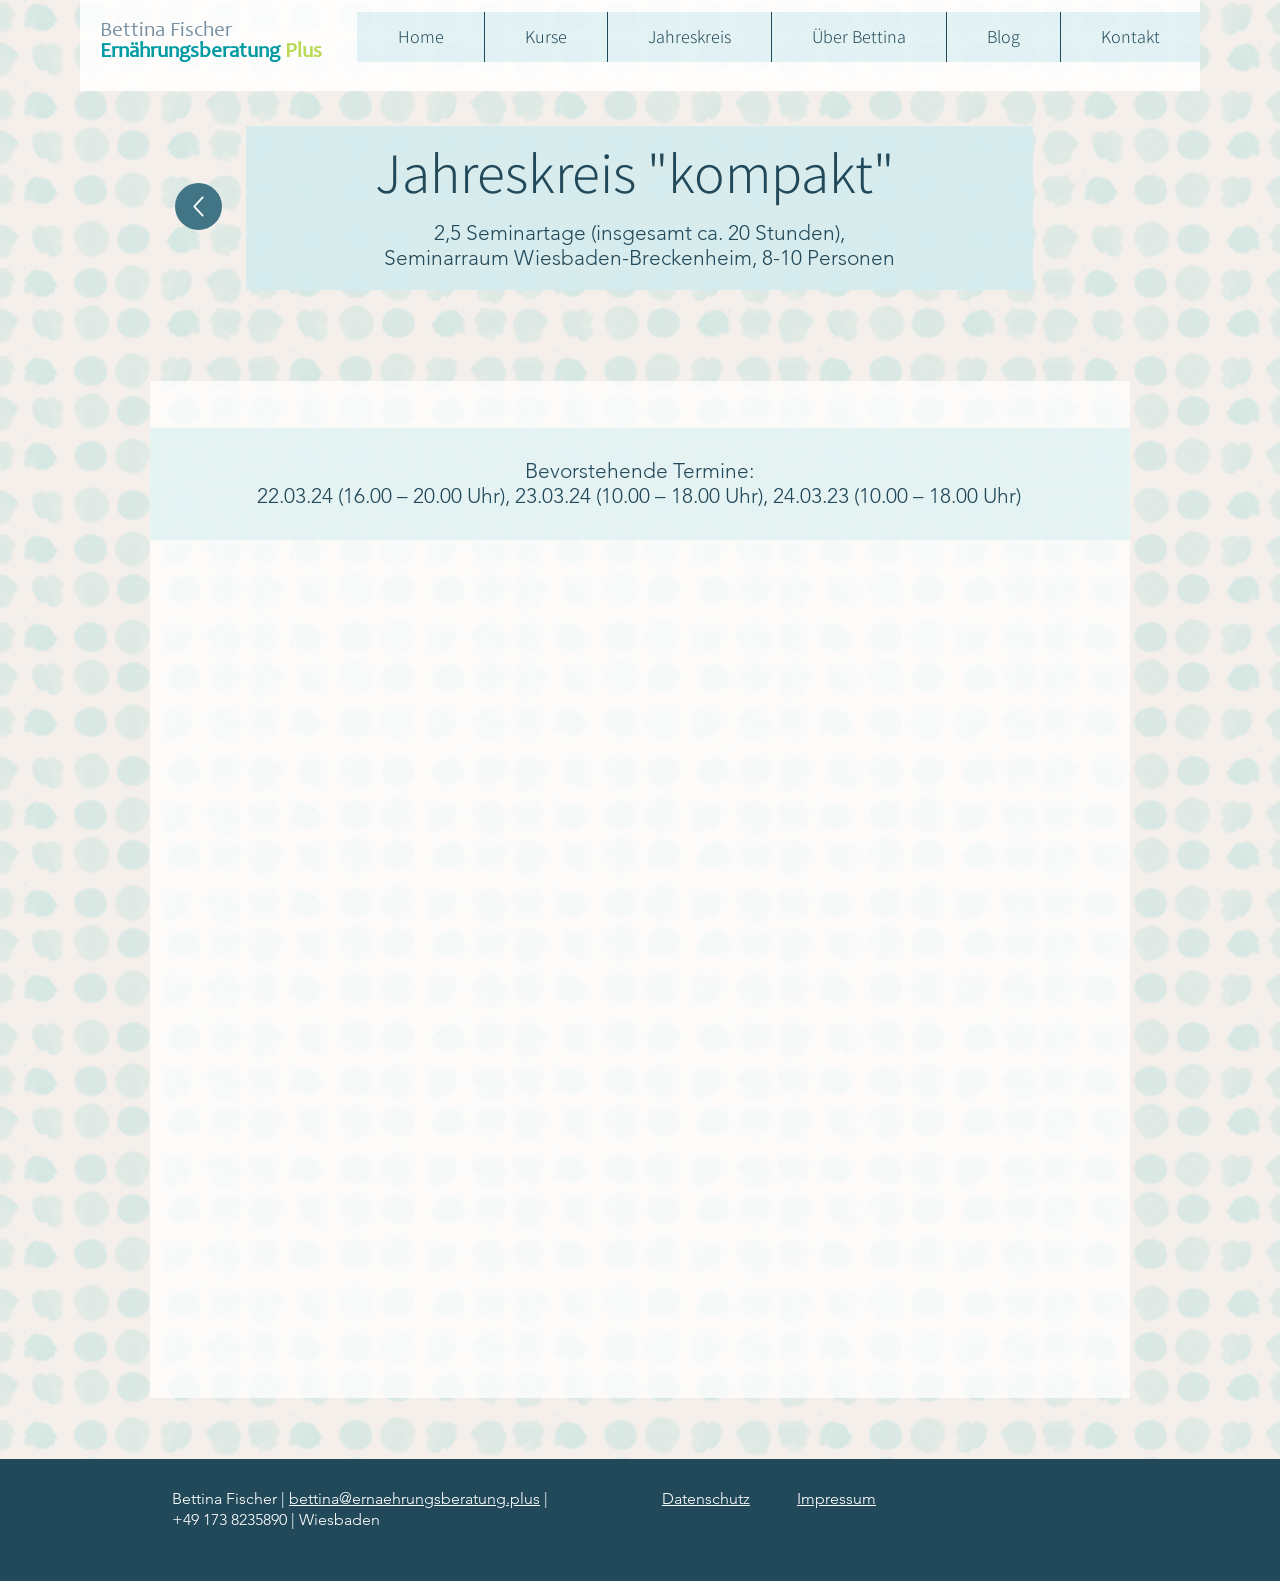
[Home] (198, 206)
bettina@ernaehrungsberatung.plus (414, 1498)
